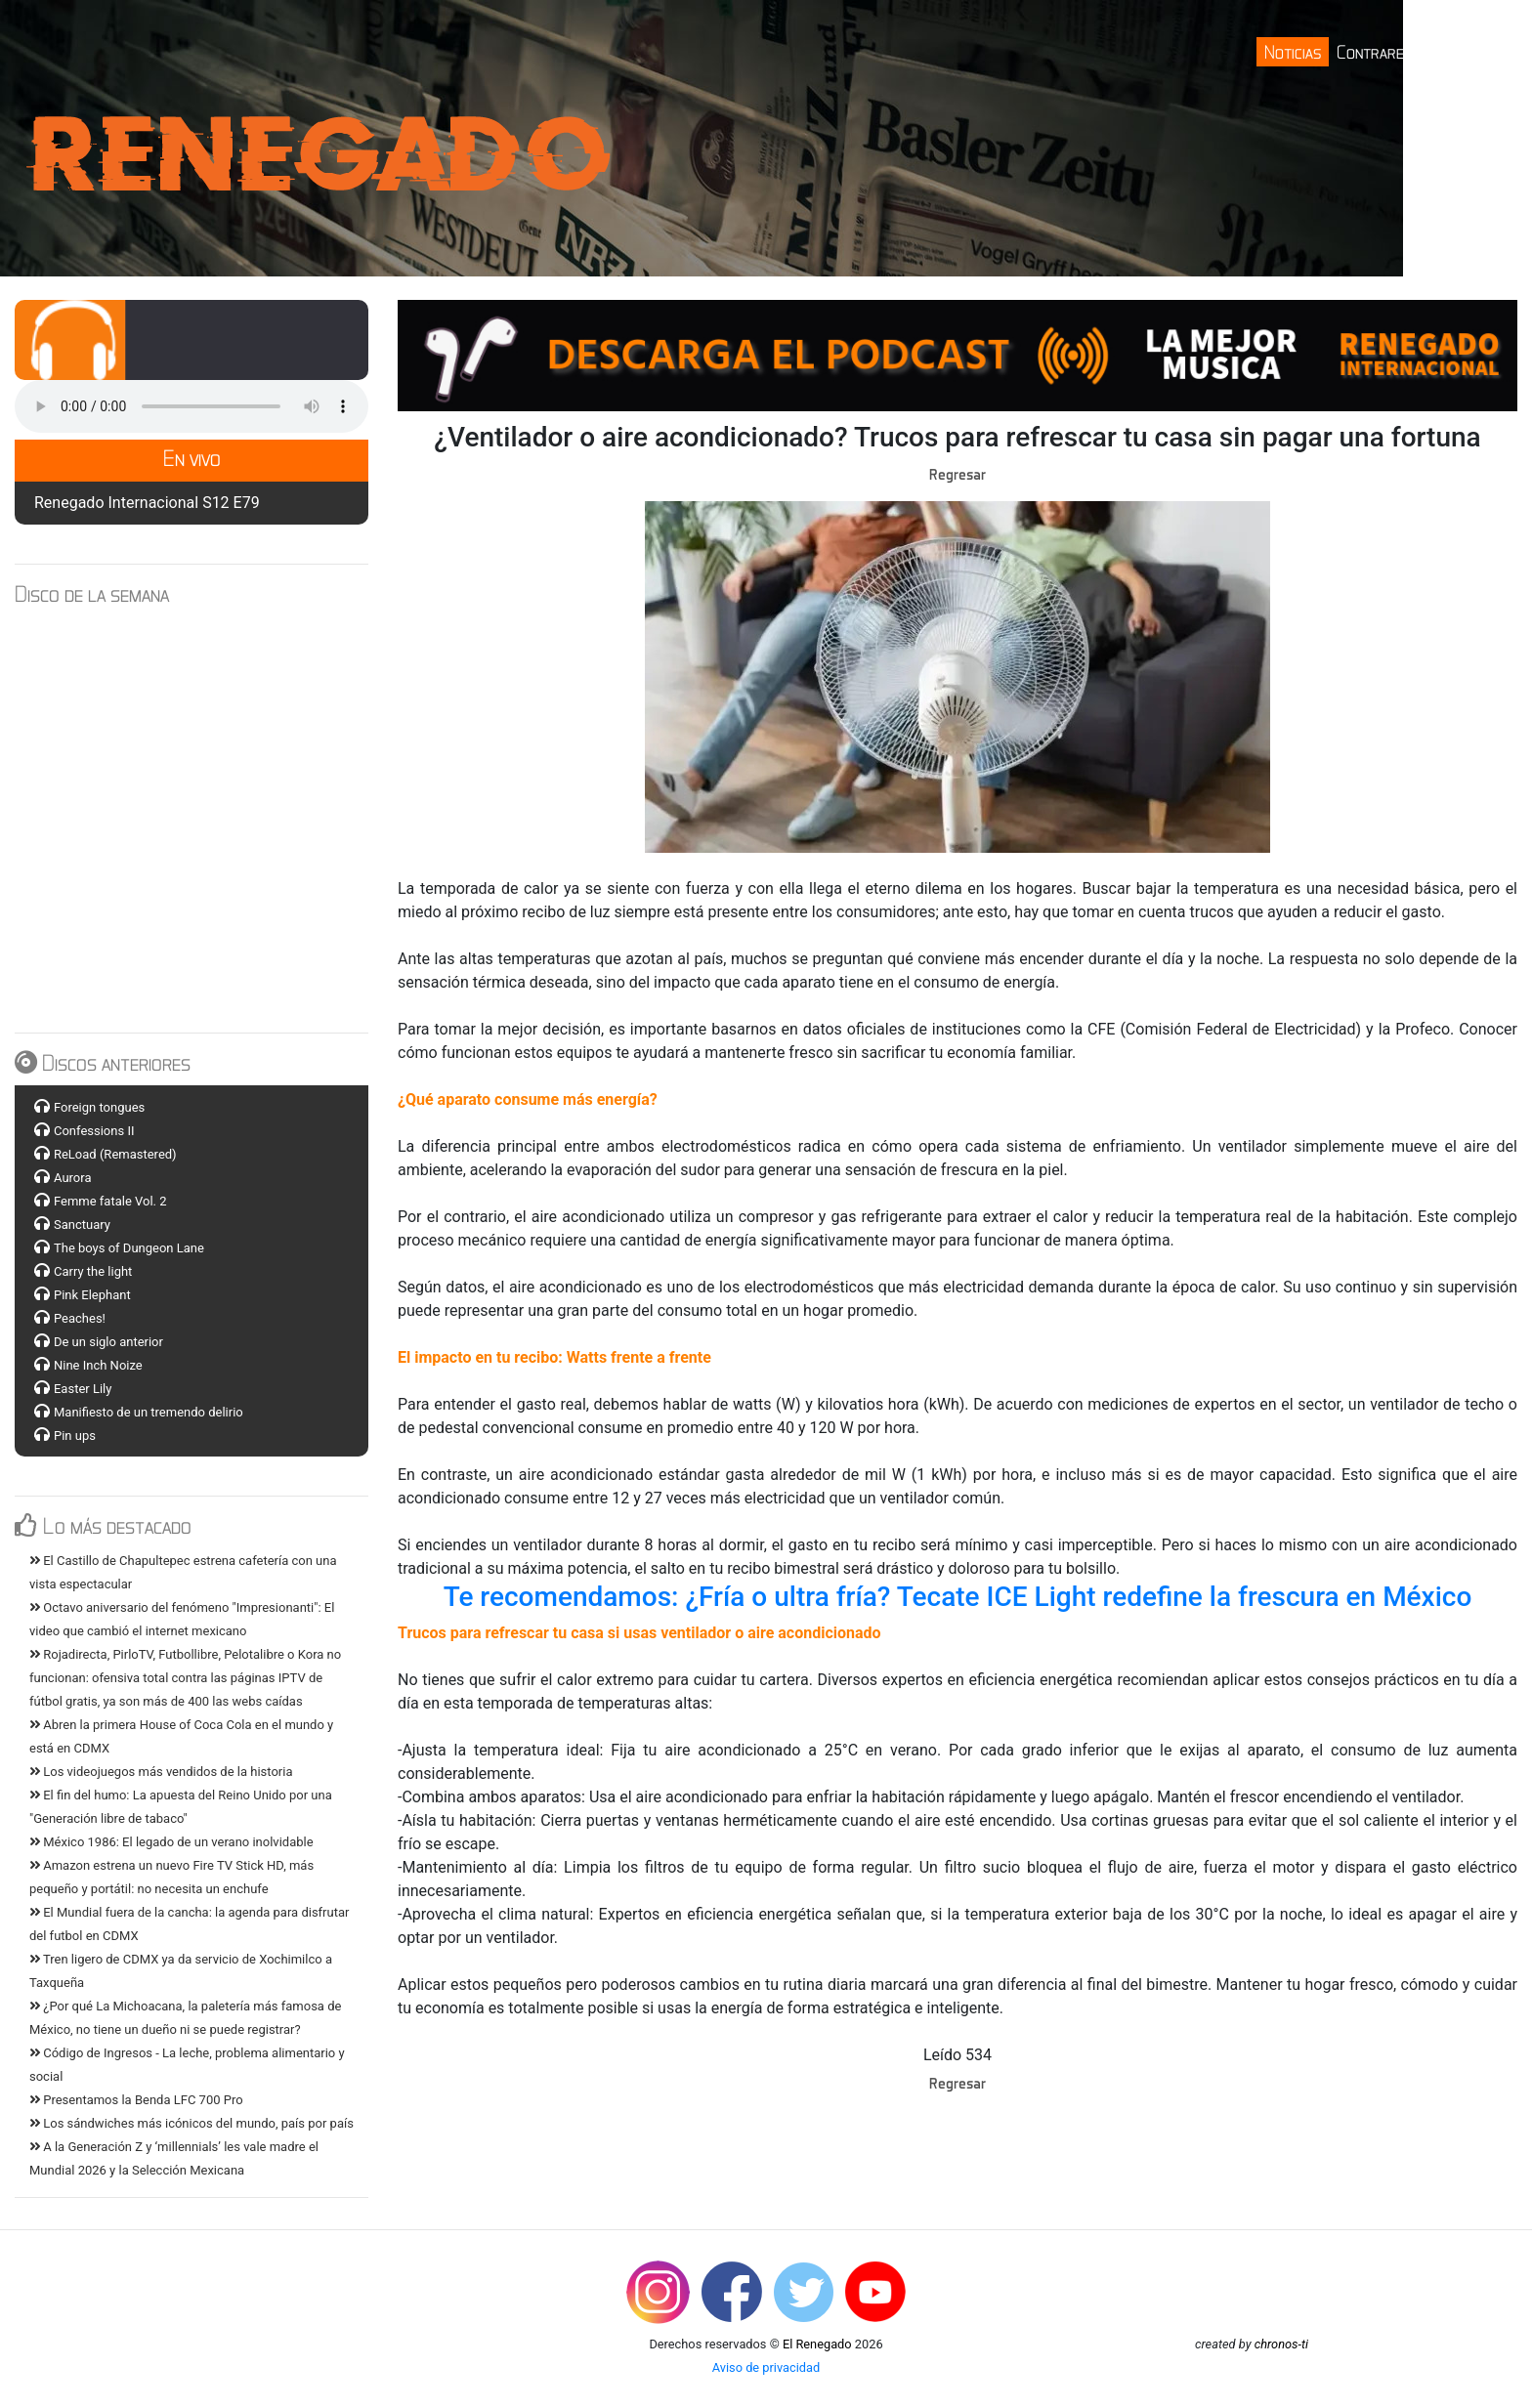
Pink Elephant (92, 1295)
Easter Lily (82, 1388)
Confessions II (94, 1130)
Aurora (73, 1177)
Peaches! (80, 1318)
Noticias (1292, 51)
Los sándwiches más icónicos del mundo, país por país (191, 2123)
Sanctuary (82, 1224)
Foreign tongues (99, 1107)
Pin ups (75, 1435)
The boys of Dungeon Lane (129, 1248)
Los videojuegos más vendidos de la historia (160, 1771)
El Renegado (817, 2344)
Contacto (1475, 51)
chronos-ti (1281, 2344)
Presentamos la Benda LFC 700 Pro (136, 2099)
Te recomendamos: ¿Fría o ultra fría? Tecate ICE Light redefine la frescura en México (958, 1597)
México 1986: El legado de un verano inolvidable (171, 1842)
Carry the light (93, 1271)
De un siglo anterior (108, 1341)
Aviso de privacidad (766, 2367)
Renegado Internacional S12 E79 (147, 502)
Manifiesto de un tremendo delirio (148, 1412)
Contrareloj (1381, 51)
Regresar (957, 474)
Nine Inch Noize (98, 1365)
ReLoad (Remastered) (115, 1154)
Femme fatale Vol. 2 (110, 1201)
